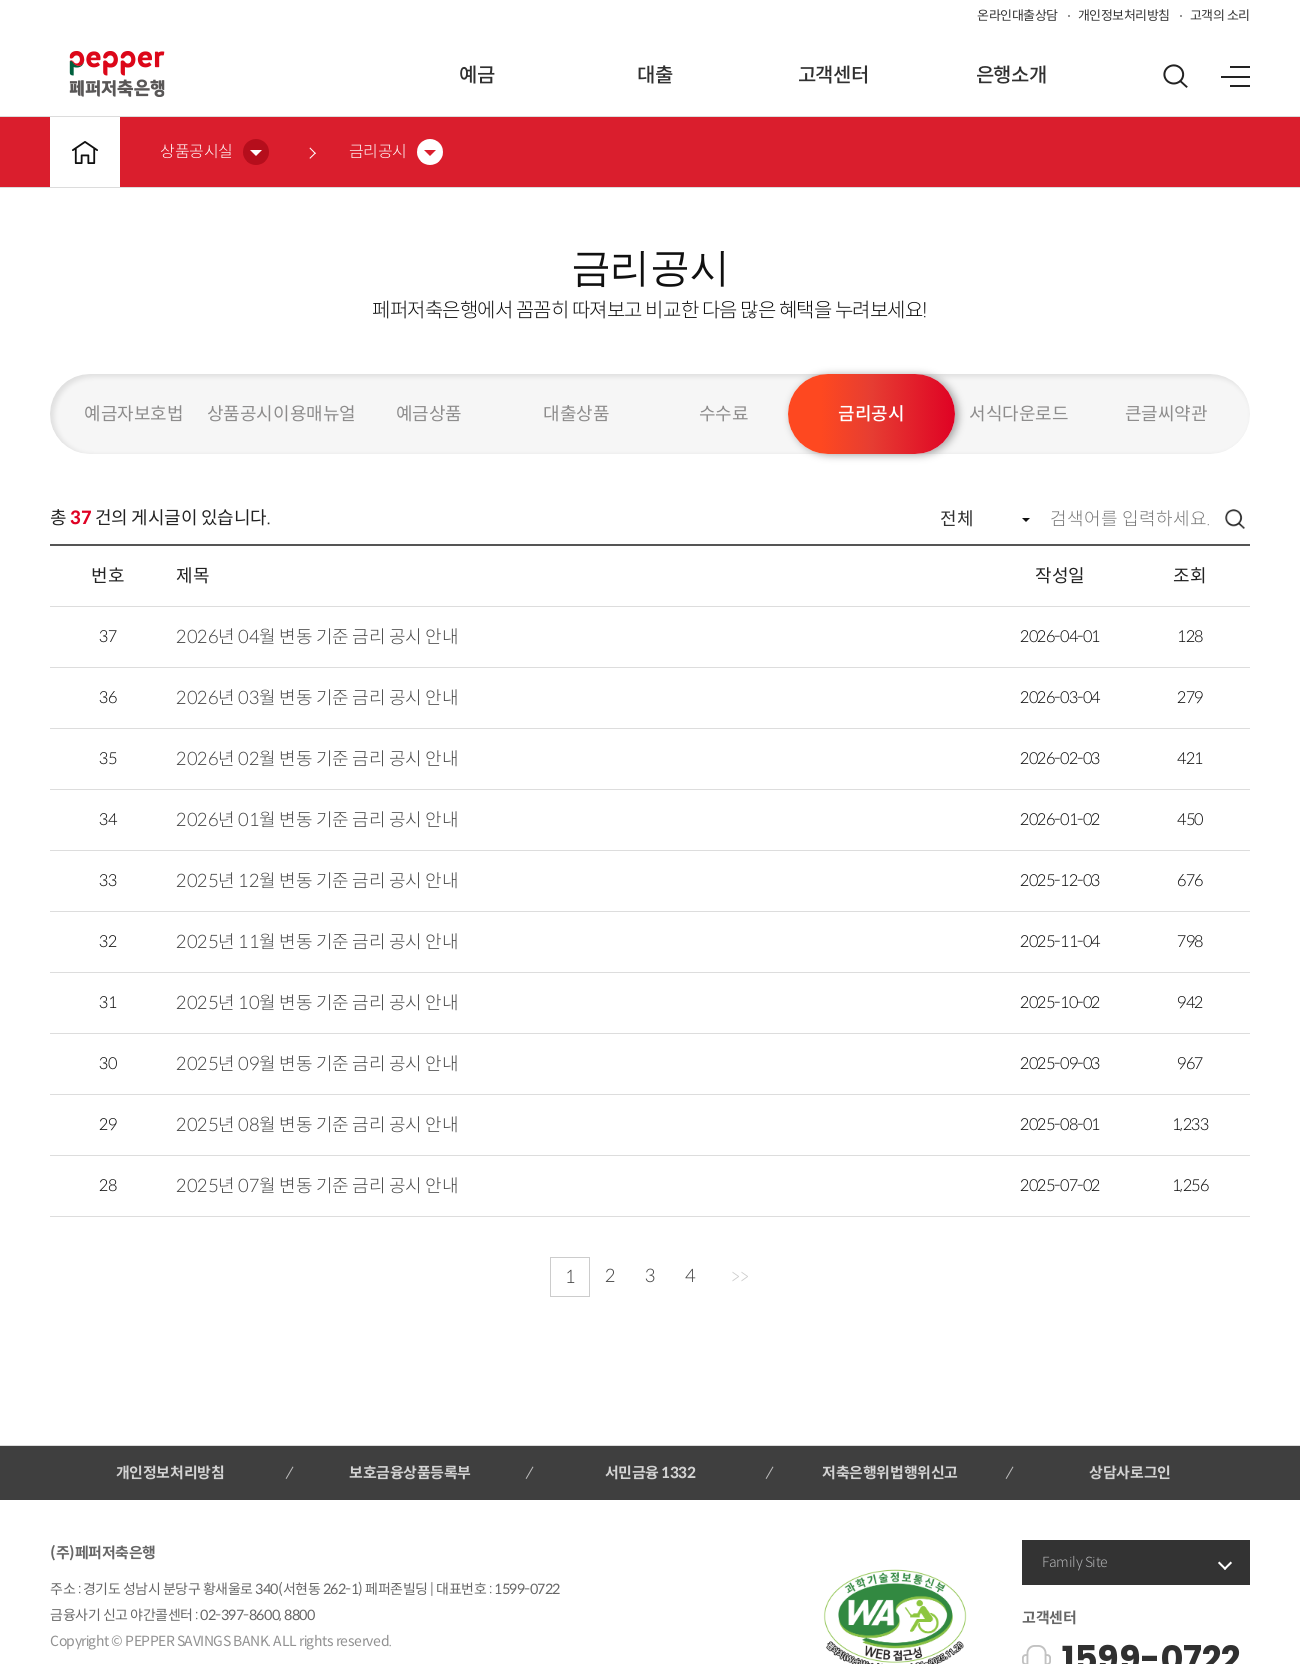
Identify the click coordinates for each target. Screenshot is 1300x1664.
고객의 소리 (1220, 15)
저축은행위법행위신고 (889, 1472)
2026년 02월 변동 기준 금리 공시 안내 (317, 759)
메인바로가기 (85, 152)
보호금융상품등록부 (410, 1472)
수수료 (724, 414)
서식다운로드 (1018, 414)
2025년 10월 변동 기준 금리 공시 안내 (317, 1003)
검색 (1235, 519)
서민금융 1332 (650, 1472)
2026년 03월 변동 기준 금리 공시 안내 (317, 698)
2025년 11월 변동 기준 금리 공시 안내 (317, 942)
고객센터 (833, 75)
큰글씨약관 (1166, 414)
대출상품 (576, 414)
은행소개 (1011, 75)
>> (739, 1277)
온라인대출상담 (1017, 15)
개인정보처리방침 (1124, 15)
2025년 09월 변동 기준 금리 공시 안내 (317, 1064)
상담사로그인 (1129, 1472)
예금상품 (429, 414)
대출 (654, 75)
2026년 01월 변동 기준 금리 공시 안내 (317, 820)
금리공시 (871, 414)
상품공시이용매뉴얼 (281, 414)
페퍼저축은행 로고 (117, 74)
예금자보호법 (133, 414)
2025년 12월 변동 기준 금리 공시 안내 (317, 881)
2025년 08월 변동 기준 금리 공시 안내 (317, 1125)
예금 (476, 75)
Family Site (1075, 1562)
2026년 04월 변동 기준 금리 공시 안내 (317, 637)
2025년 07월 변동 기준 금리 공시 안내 (317, 1186)
